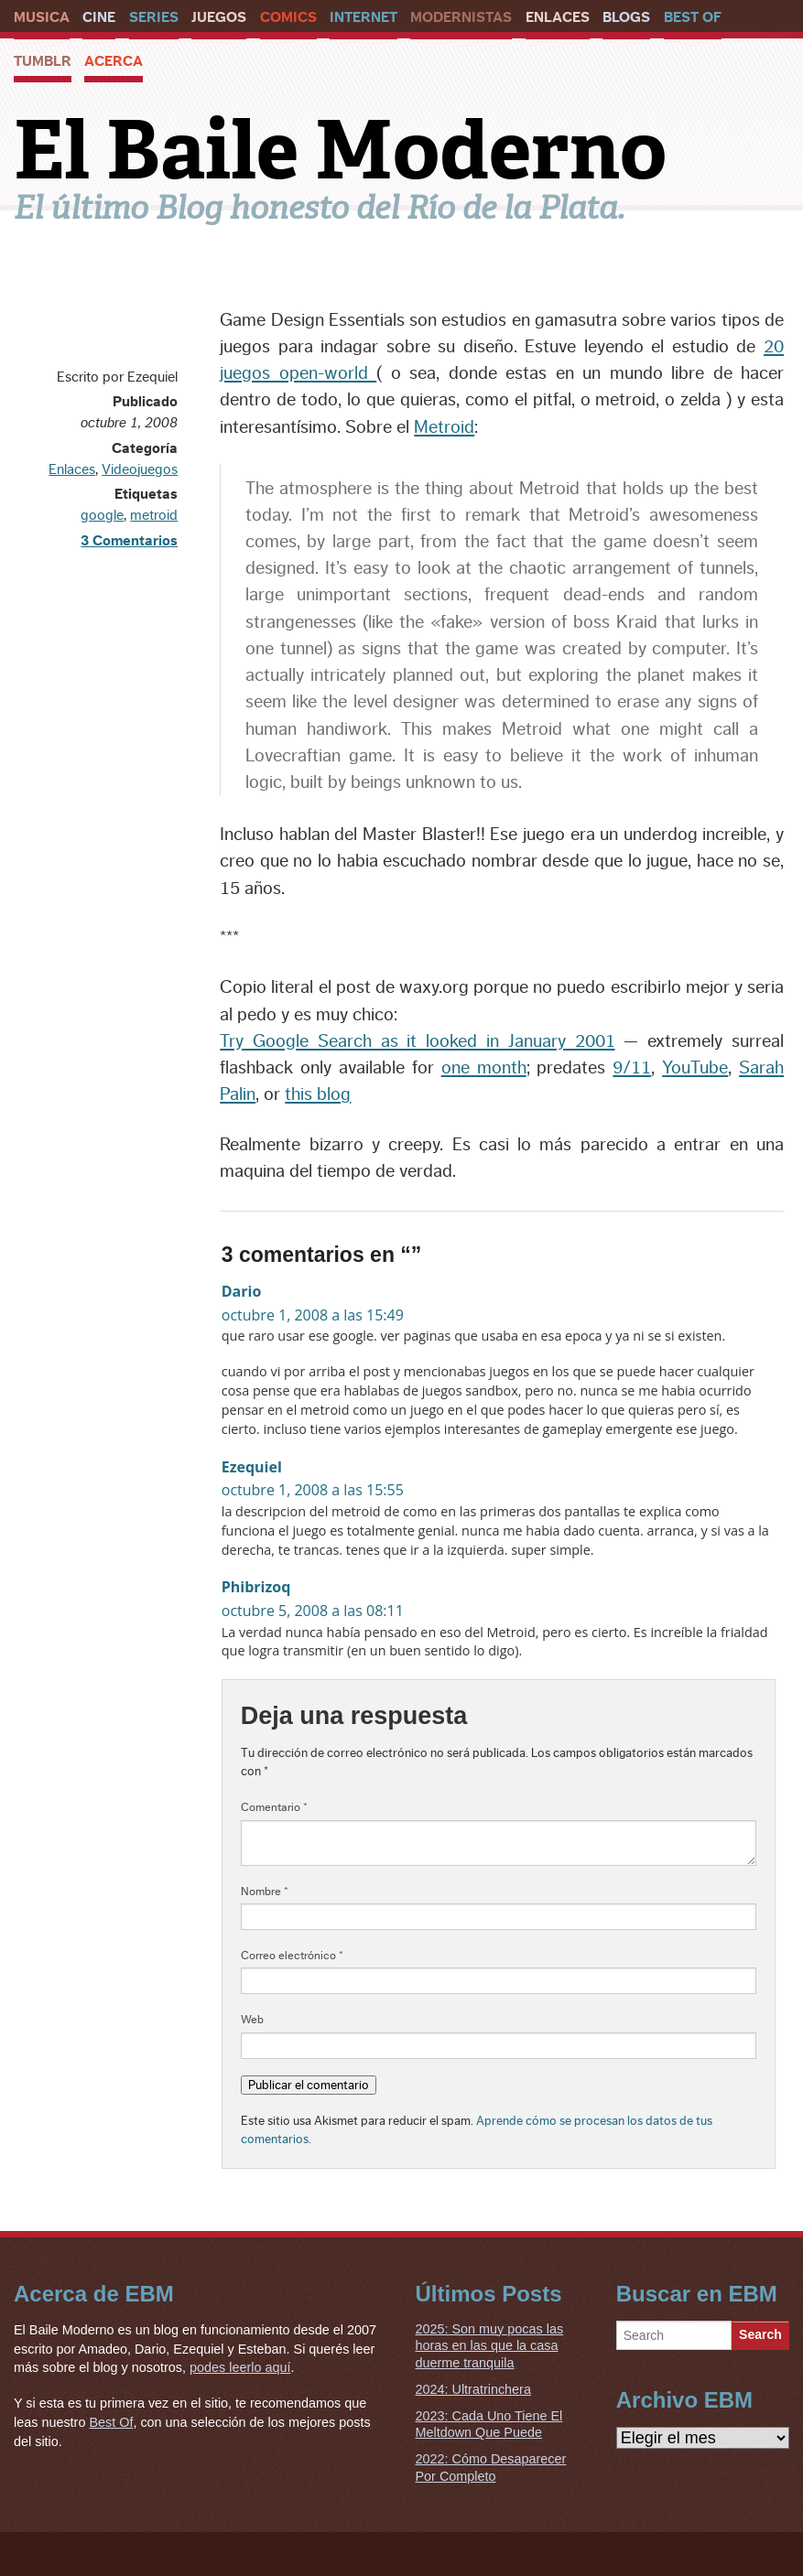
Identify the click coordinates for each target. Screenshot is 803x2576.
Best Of (693, 17)
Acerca (113, 61)
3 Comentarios (129, 541)
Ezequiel (252, 1467)
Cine (98, 17)
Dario (242, 1291)
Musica (42, 17)
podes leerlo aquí (240, 2367)
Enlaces (558, 17)
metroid (154, 515)
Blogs (626, 17)
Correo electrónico (292, 1955)
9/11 (632, 1068)
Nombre (264, 1891)
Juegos (218, 17)
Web (252, 2019)
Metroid (444, 427)
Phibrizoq (256, 1587)
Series (154, 17)
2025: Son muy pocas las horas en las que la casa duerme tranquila (490, 2346)
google (102, 515)
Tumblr (42, 61)
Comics (288, 17)
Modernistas (461, 17)
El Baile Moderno (340, 150)
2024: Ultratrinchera (473, 2389)
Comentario (274, 1807)
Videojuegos (140, 469)
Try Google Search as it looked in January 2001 (417, 1041)
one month (483, 1068)
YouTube (695, 1068)
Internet (363, 17)
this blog (318, 1094)
